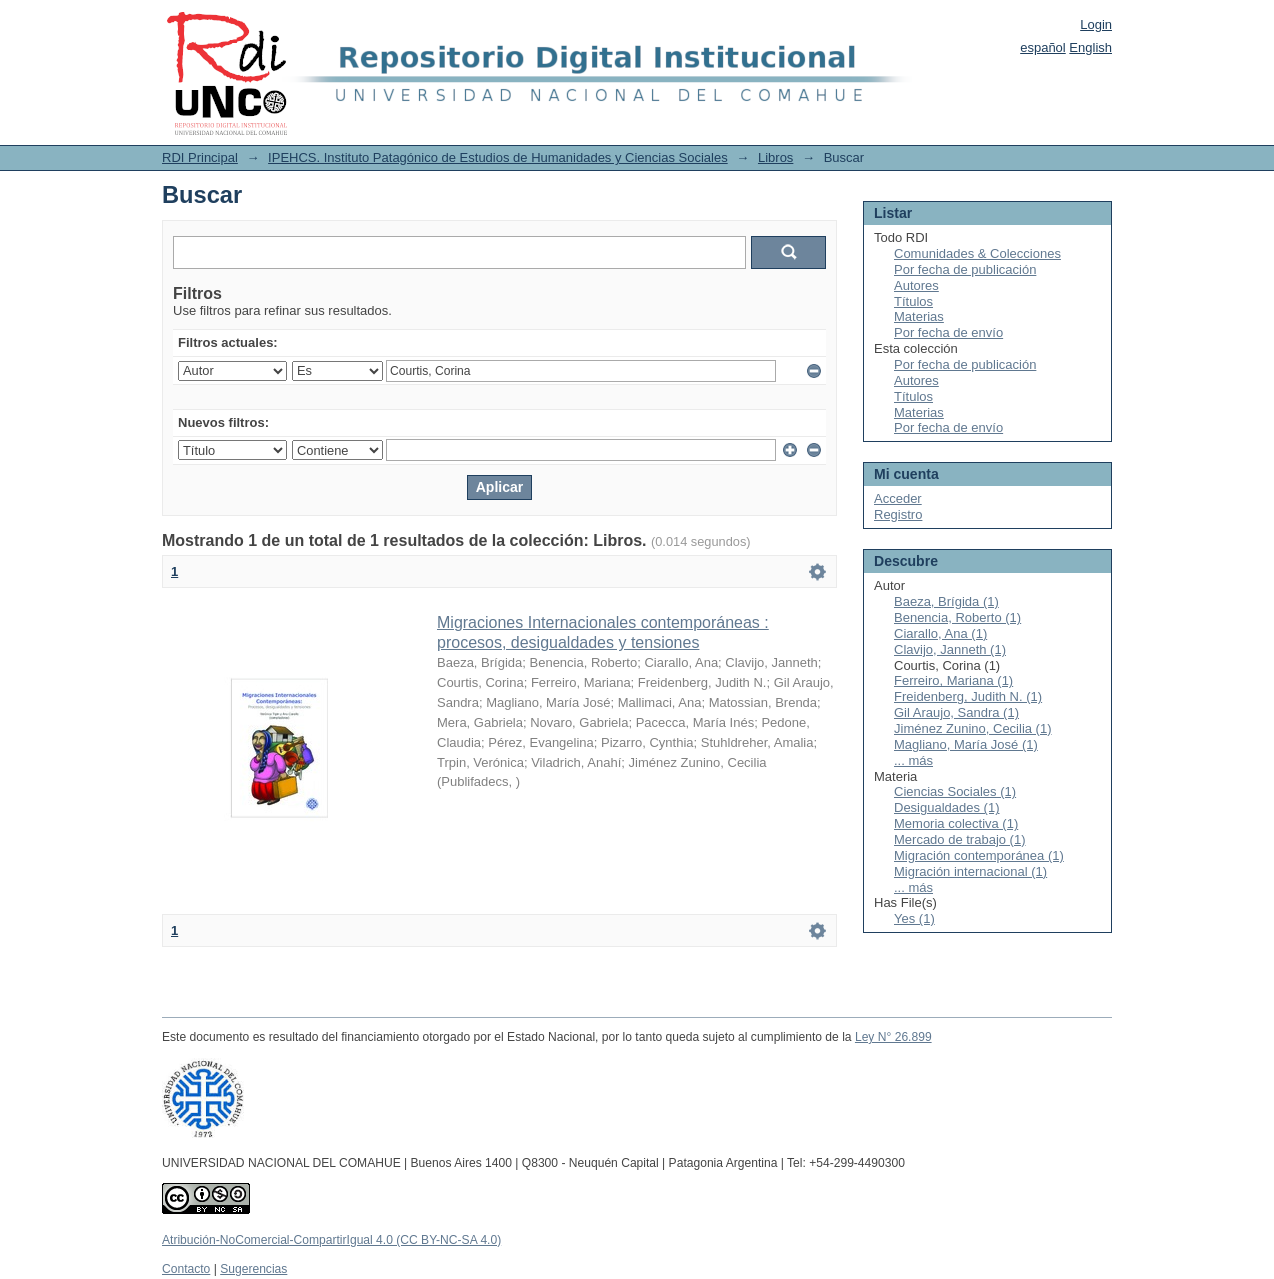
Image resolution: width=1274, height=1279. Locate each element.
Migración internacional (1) (970, 871)
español (1043, 47)
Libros (775, 157)
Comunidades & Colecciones (977, 253)
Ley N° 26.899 (893, 1037)
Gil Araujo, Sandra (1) (956, 712)
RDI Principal (200, 157)
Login (1096, 24)
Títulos (913, 301)
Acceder (898, 498)
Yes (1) (914, 918)
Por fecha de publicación (965, 269)
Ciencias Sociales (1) (955, 791)
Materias (919, 316)
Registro (898, 514)
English (1090, 47)
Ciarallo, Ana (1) (940, 633)
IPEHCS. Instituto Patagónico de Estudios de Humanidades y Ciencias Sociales (498, 157)
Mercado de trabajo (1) (960, 839)
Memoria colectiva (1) (956, 823)
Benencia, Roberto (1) (957, 617)
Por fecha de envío (948, 332)
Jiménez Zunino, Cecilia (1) (973, 728)
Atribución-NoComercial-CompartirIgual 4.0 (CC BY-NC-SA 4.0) (331, 1240)
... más (913, 760)
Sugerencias (253, 1269)
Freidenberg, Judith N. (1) (968, 696)
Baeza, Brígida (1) (946, 601)
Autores (916, 285)
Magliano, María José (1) (966, 744)
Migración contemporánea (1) (979, 855)
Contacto (186, 1269)
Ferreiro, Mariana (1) (953, 680)
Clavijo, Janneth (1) (950, 649)
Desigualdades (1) (947, 807)
